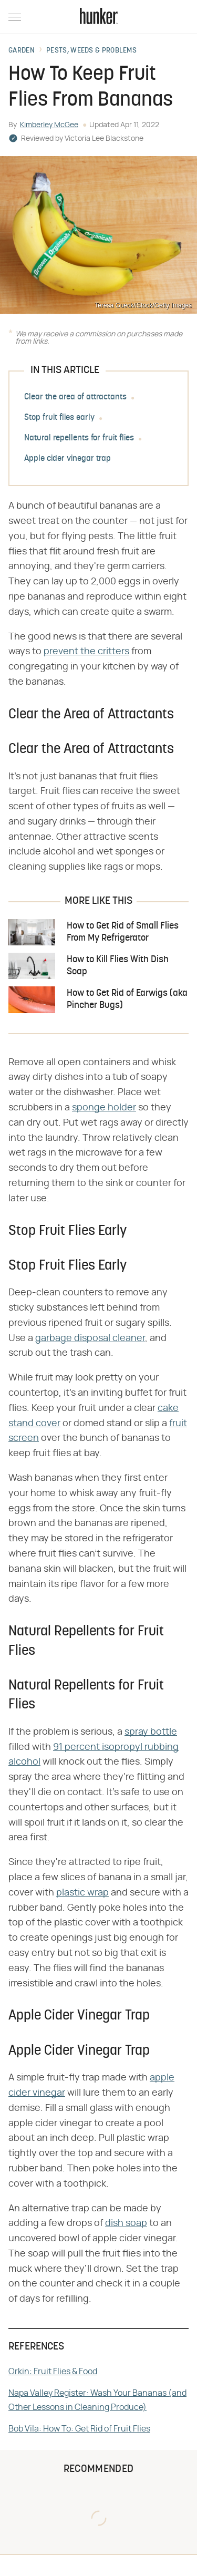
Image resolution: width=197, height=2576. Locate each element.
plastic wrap (82, 1893)
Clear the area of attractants (75, 397)
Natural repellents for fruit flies (79, 438)
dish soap (126, 2223)
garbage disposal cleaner (90, 1338)
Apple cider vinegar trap (67, 459)
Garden (21, 51)
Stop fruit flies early (59, 418)
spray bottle (151, 1732)
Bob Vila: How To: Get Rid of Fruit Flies (79, 2429)
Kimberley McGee (49, 125)
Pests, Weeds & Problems (91, 51)
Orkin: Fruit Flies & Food (52, 2371)
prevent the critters (86, 651)
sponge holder (104, 1107)
